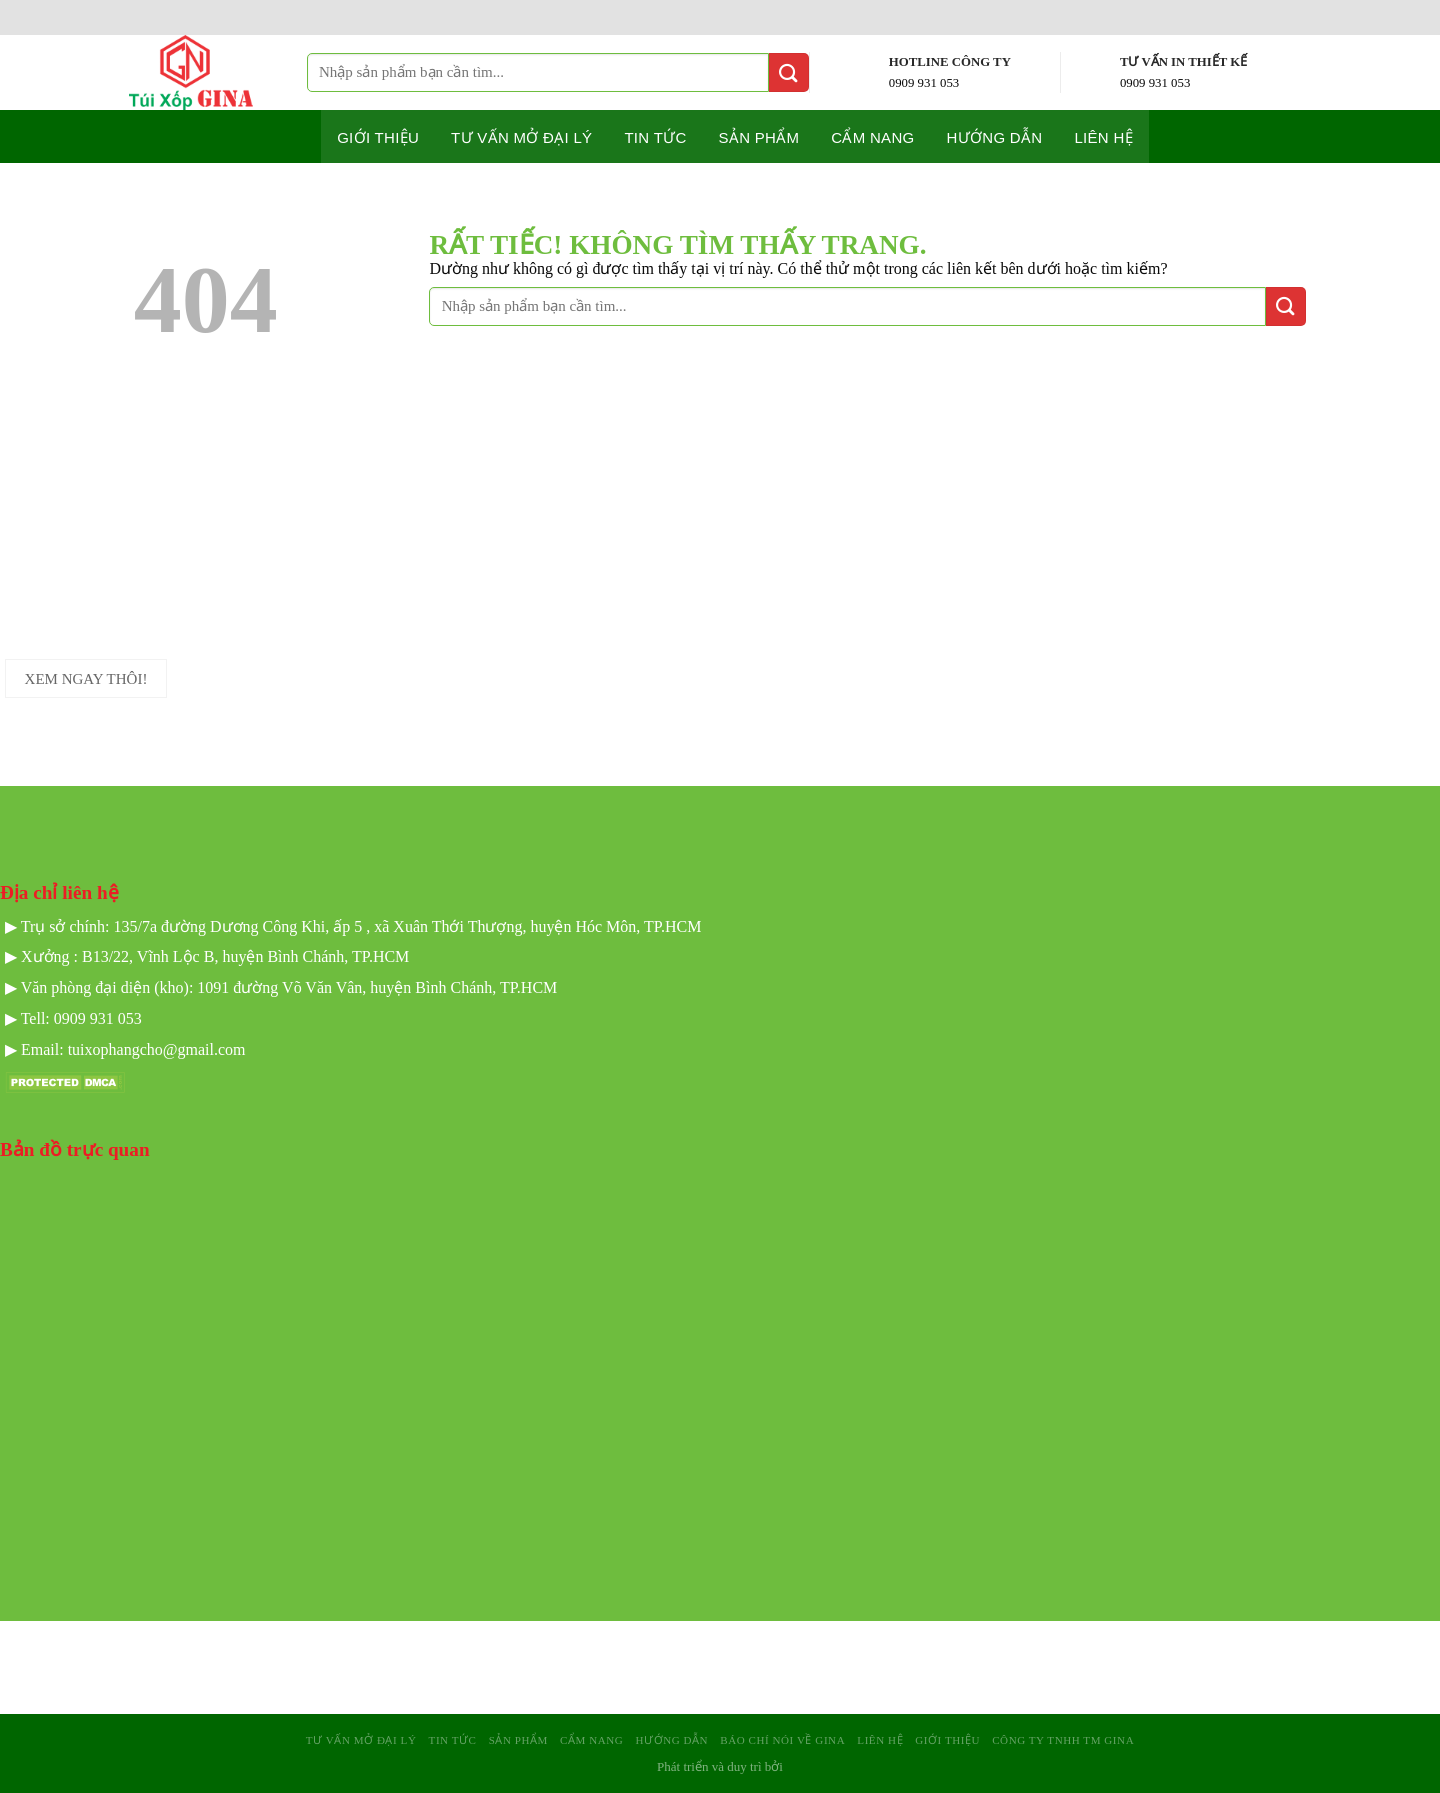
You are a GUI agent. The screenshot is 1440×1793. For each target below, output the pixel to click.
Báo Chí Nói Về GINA (782, 1740)
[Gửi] (789, 72)
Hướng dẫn (995, 137)
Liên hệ (1103, 137)
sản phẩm (518, 1740)
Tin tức (655, 137)
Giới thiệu (378, 137)
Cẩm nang (872, 137)
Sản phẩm (759, 137)
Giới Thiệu (947, 1740)
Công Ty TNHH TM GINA (1063, 1740)
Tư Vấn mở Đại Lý (521, 137)
